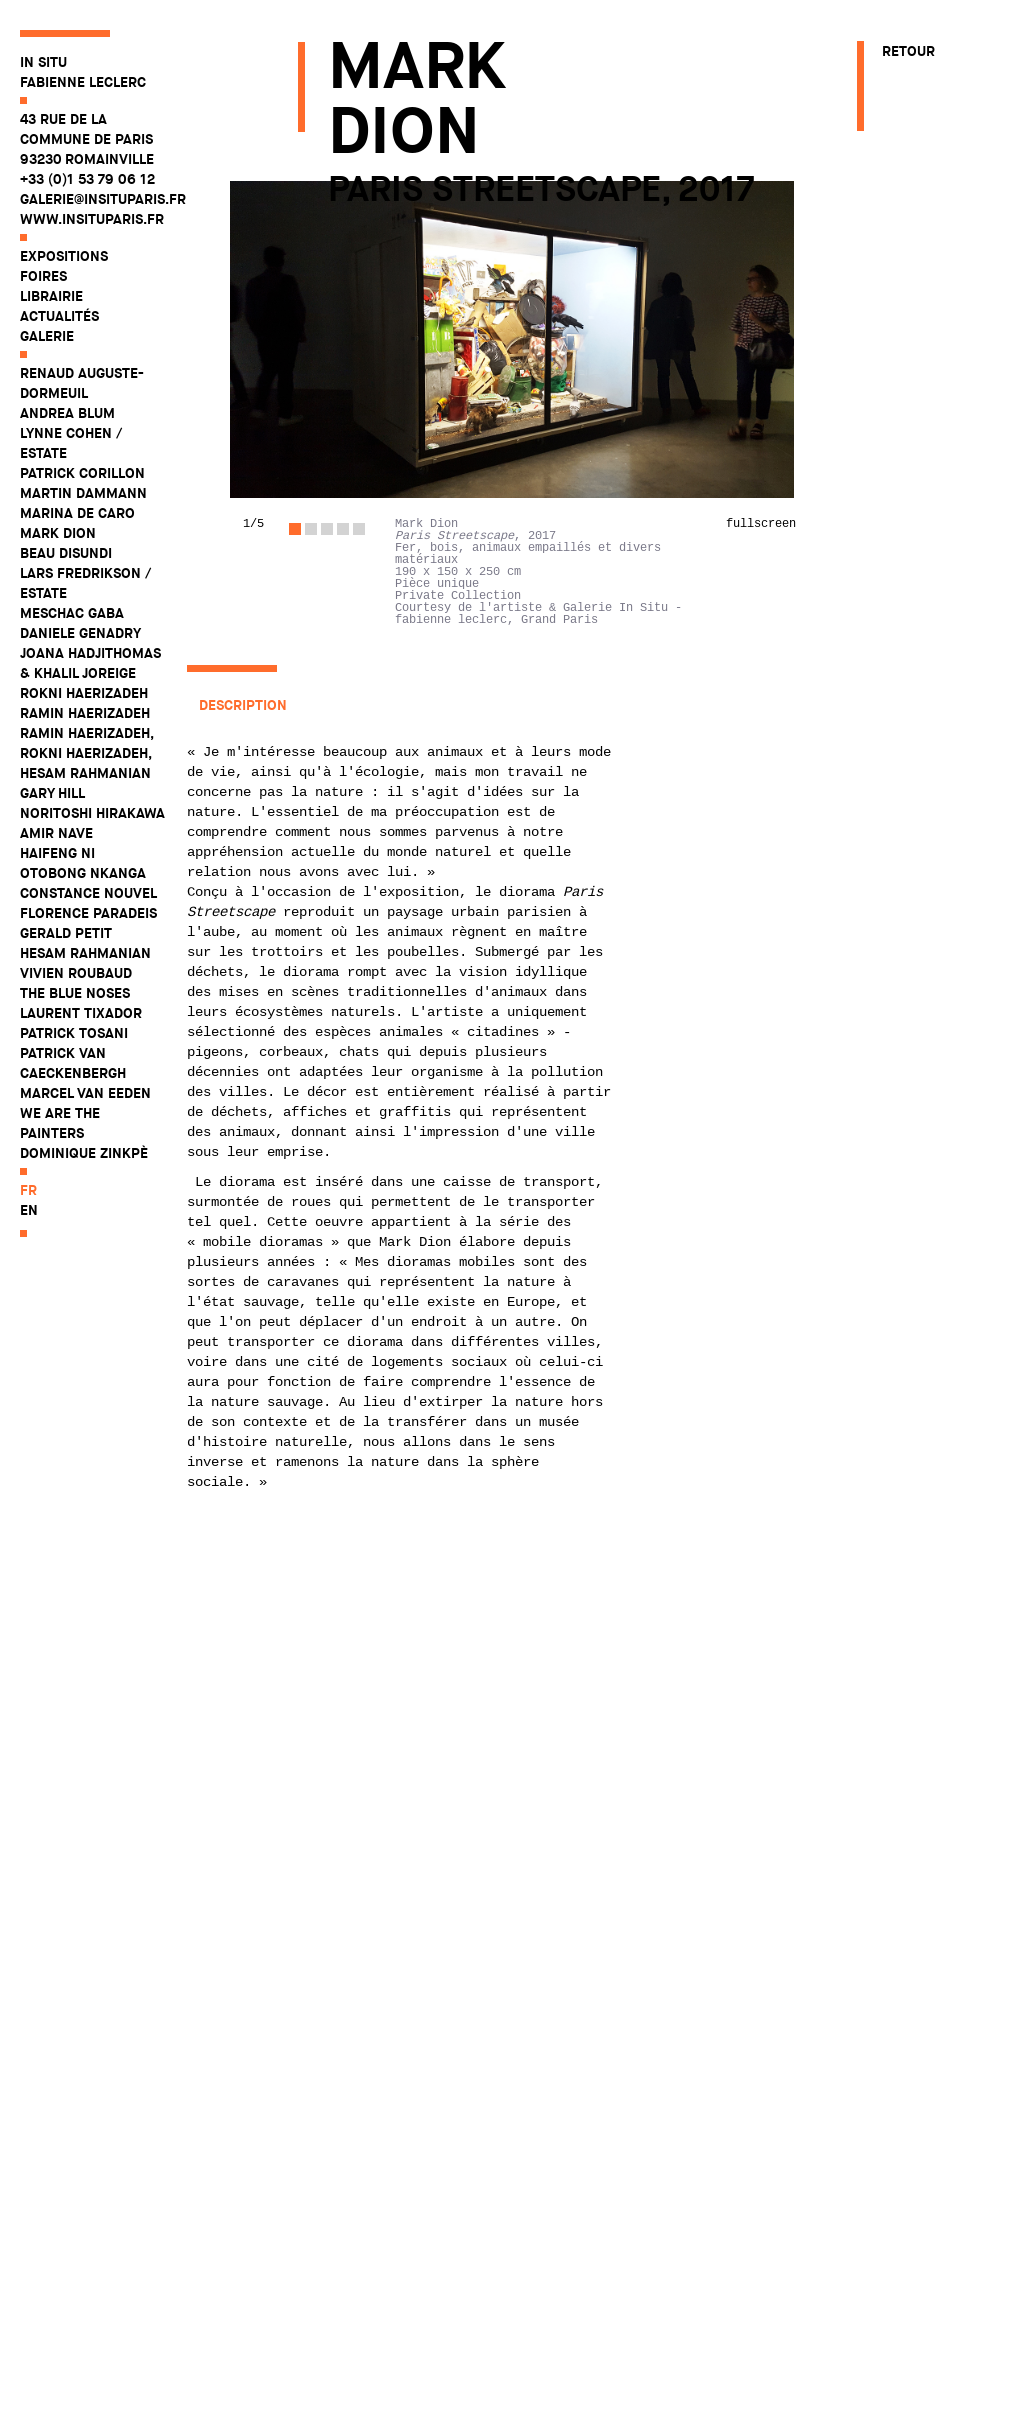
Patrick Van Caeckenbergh (73, 1063)
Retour (908, 51)
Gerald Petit (66, 933)
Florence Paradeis (88, 913)
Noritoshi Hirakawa (92, 813)
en (29, 1210)
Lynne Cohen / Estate (71, 443)
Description (243, 705)
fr (28, 1190)
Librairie (51, 296)
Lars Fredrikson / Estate (85, 583)
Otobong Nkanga (83, 873)
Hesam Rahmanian (85, 953)
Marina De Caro (77, 513)
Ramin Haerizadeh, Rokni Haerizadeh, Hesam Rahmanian (86, 753)
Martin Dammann (83, 493)
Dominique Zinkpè (84, 1153)
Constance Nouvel (88, 893)
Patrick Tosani (74, 1033)
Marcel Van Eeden (85, 1093)
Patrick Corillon (82, 473)
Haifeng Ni (57, 853)
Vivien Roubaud (76, 973)
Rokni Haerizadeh (84, 693)
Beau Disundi (66, 553)
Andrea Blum (67, 413)
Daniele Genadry (80, 633)
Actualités (59, 316)
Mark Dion (58, 533)
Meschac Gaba (72, 613)
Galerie (47, 336)
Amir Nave (56, 833)
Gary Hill (52, 793)
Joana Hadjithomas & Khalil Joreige (90, 663)
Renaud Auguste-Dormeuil (82, 383)
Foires (43, 276)
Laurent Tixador (81, 1013)
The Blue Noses (75, 993)
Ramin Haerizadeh (85, 713)
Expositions (64, 256)
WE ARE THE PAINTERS (60, 1123)
